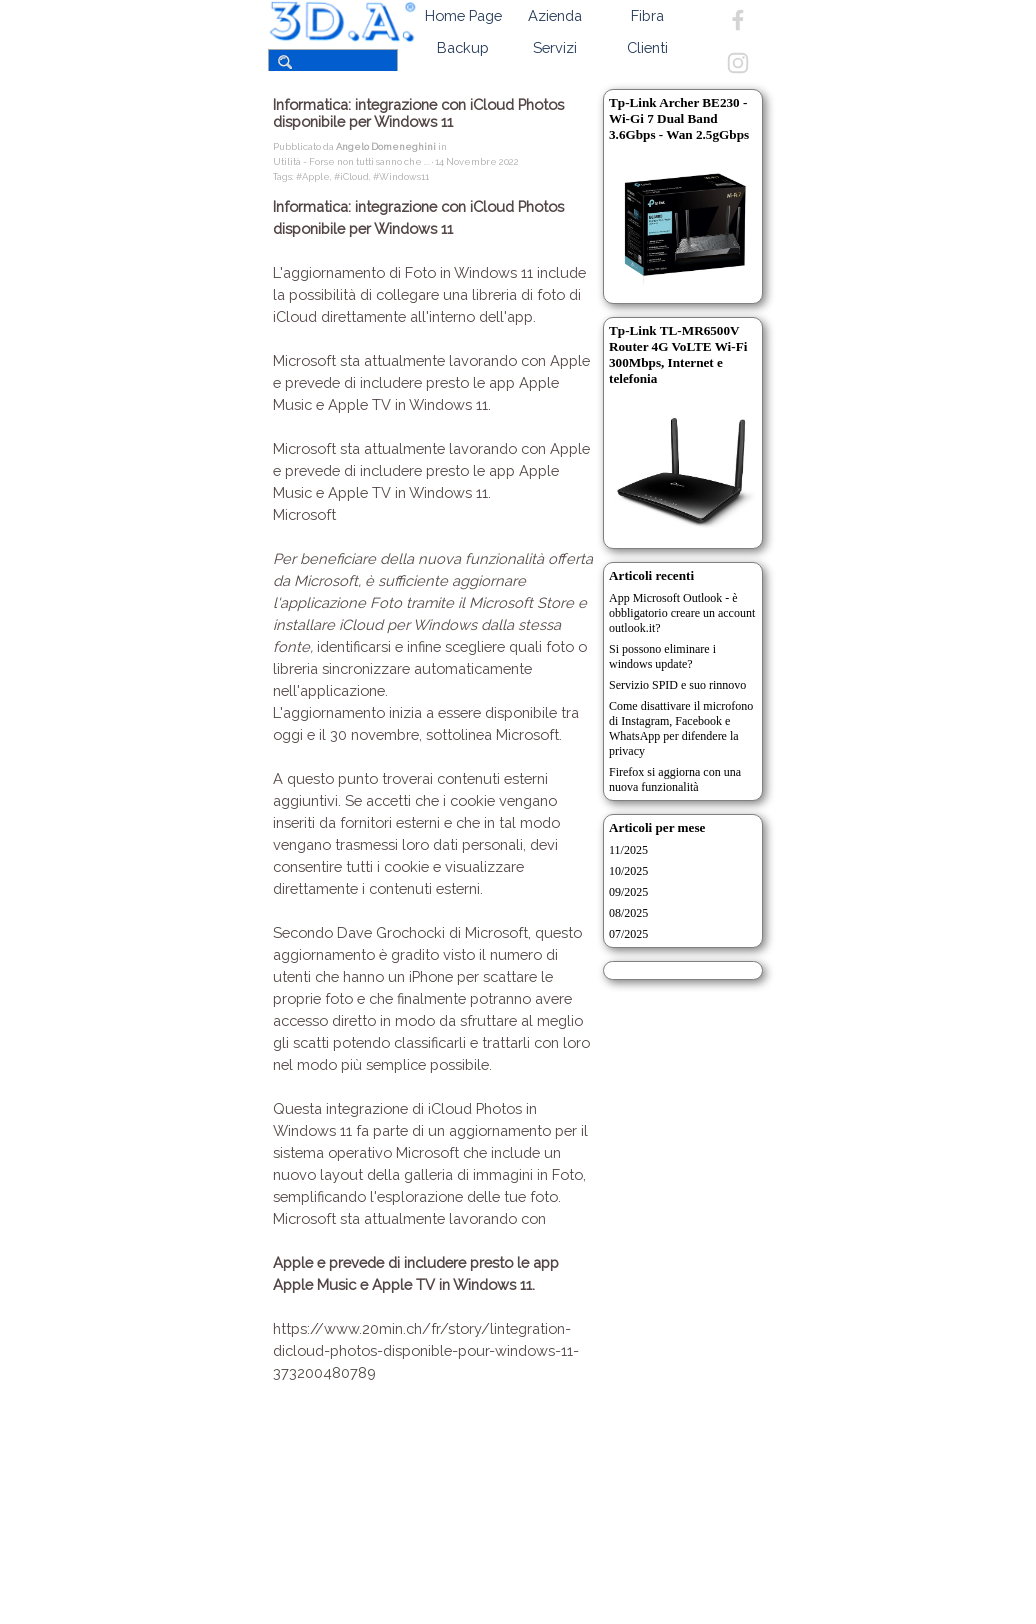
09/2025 (628, 892)
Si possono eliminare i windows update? (662, 656)
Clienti (647, 47)
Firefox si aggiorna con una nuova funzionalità (675, 779)
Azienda (555, 15)
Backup (463, 47)
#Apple (313, 176)
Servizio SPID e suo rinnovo (677, 685)
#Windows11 (401, 176)
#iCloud (351, 176)
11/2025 (628, 850)
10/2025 (628, 871)
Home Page (463, 15)
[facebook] (738, 20)
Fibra (647, 15)
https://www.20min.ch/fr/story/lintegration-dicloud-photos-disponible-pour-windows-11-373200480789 (426, 1350)
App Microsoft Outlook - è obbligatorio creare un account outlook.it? (682, 613)
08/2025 (628, 913)
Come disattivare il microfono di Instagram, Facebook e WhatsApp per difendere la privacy (681, 728)
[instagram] (738, 63)
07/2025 (628, 934)
